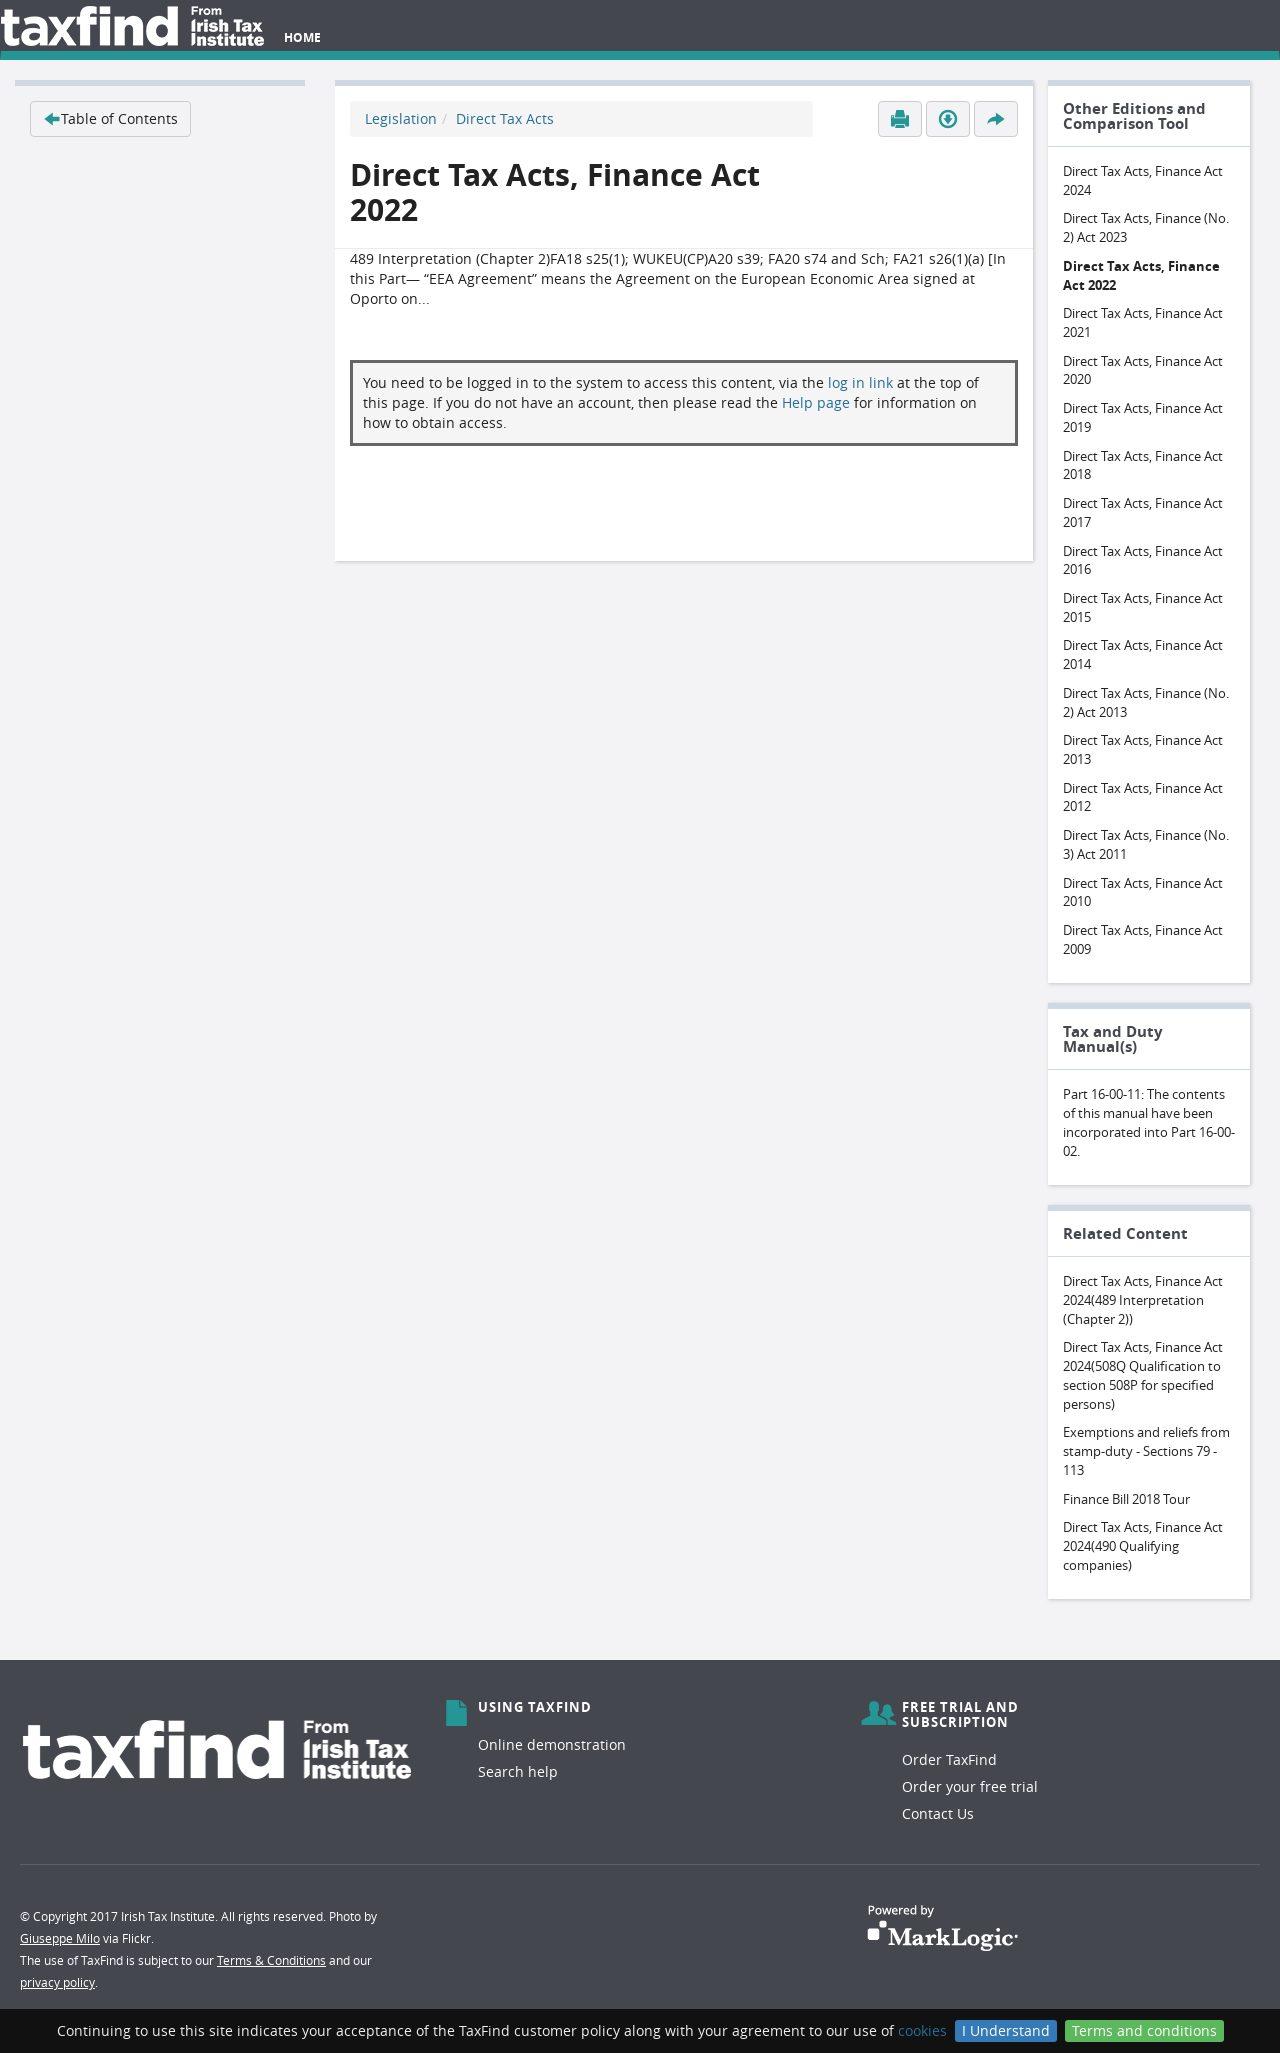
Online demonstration (552, 1744)
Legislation (401, 118)
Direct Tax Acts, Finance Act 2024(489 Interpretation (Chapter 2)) (1143, 1299)
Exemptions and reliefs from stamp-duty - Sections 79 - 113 (1146, 1450)
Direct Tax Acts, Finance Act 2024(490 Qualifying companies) (1143, 1545)
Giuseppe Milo (60, 1938)
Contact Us (938, 1813)
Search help (518, 1771)
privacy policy (57, 1982)
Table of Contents (110, 118)
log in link (860, 382)
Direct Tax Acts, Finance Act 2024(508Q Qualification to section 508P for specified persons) (1143, 1375)
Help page (816, 402)
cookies (922, 2030)
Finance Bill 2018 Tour (1126, 1499)
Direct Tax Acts (505, 118)
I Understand (1006, 2030)
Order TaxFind (949, 1759)
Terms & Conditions (271, 1960)
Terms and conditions (1144, 2030)
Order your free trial (970, 1786)
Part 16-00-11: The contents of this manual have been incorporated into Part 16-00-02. (1149, 1122)
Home (302, 37)
